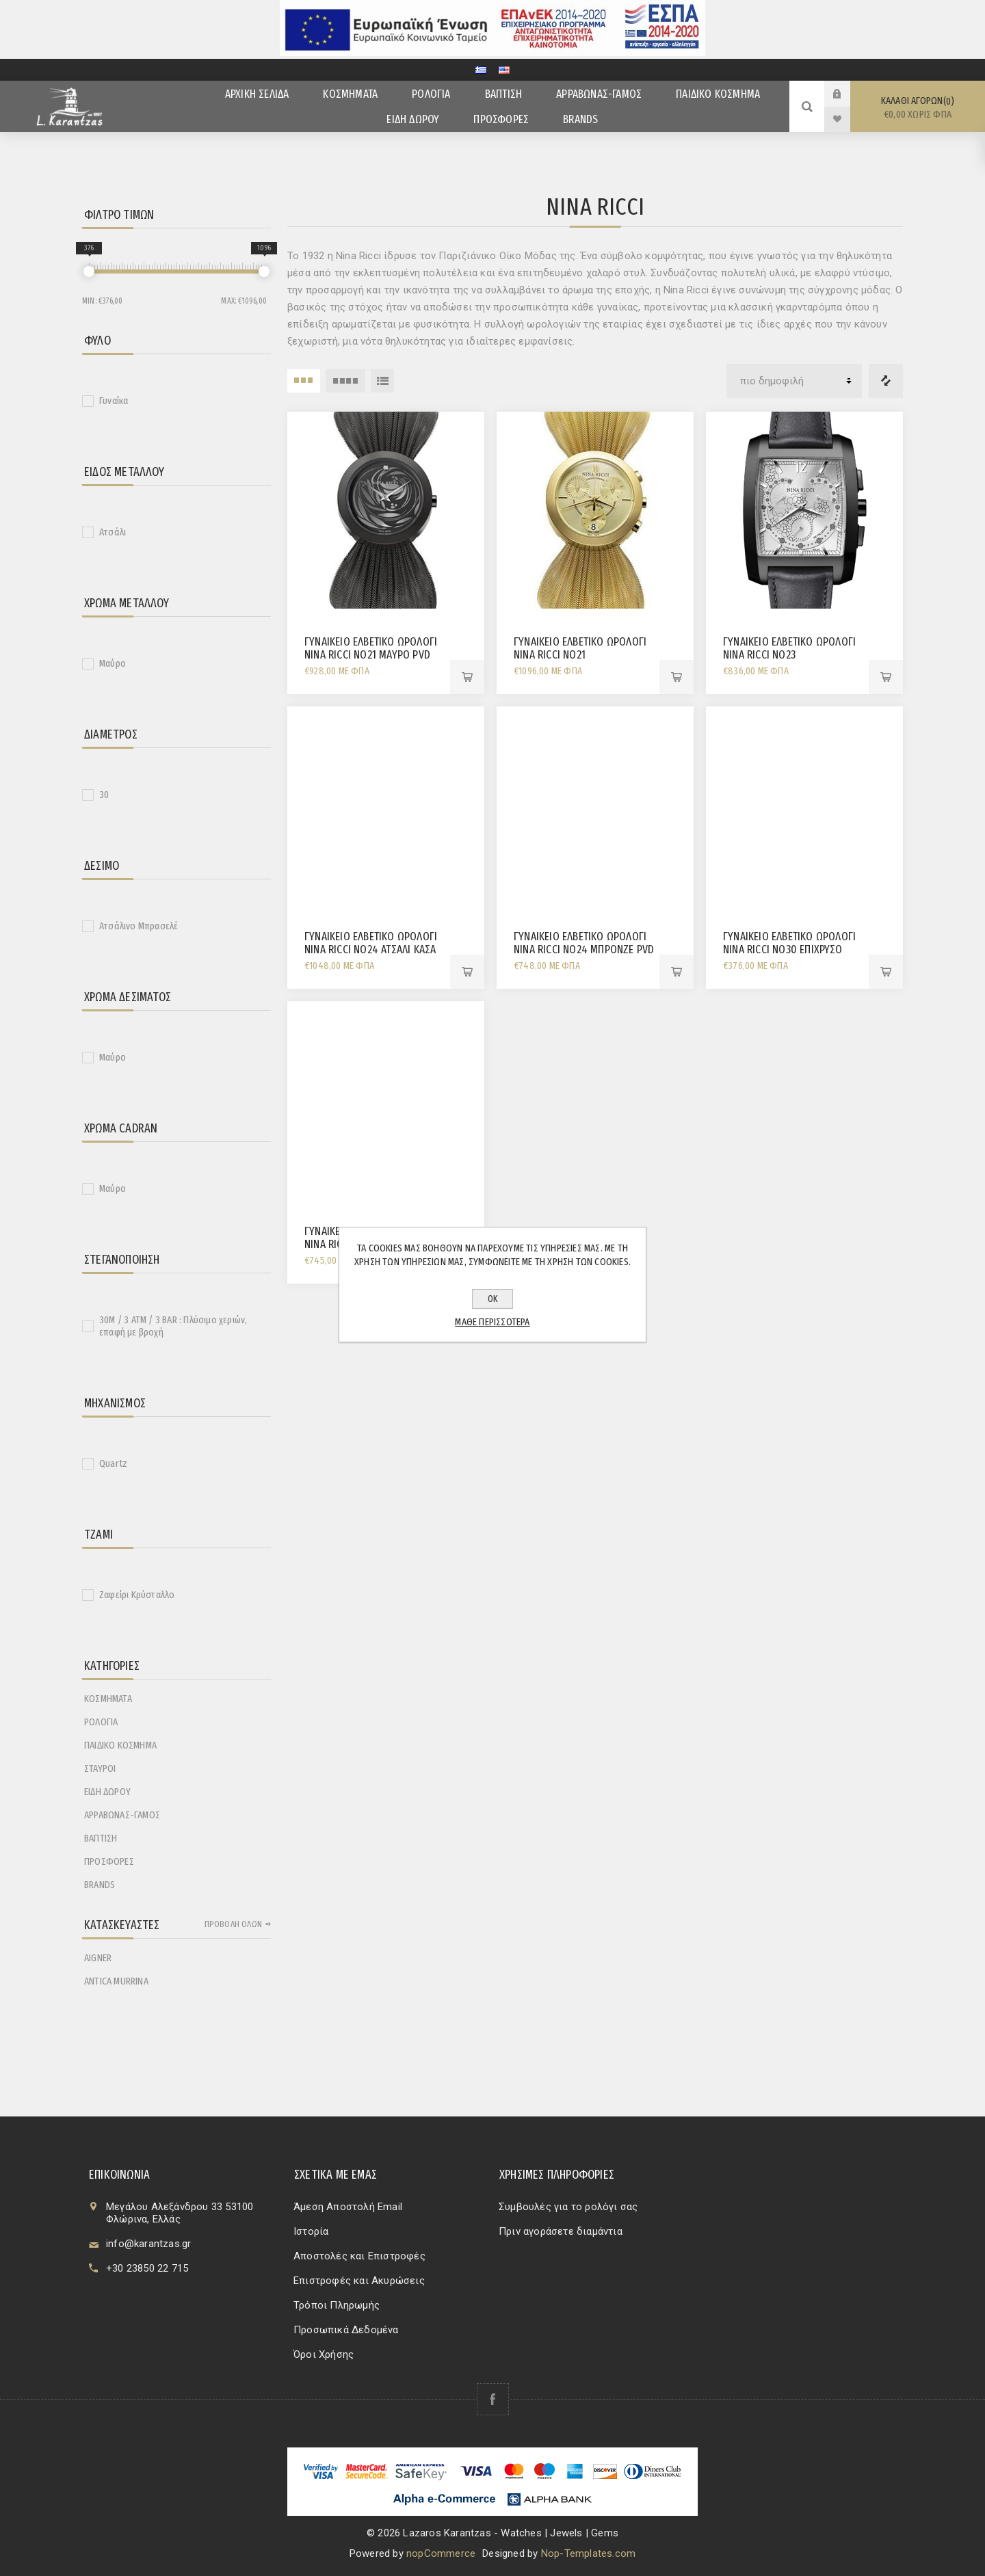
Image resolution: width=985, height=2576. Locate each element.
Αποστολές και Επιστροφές (359, 2256)
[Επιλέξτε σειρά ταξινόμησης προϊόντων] (794, 381)
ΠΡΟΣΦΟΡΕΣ (109, 1861)
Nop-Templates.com (588, 2553)
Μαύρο (112, 663)
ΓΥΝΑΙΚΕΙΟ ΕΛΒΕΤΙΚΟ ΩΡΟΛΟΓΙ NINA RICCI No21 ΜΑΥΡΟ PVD (370, 648)
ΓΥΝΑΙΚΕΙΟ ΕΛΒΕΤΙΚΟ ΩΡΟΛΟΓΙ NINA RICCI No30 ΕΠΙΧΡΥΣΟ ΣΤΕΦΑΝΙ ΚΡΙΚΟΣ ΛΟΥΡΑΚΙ (789, 949)
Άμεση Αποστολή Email (347, 2207)
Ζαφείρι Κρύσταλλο (136, 1595)
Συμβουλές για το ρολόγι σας (568, 2207)
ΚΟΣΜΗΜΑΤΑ (108, 1698)
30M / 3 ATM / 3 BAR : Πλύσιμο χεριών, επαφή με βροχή (173, 1326)
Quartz (113, 1463)
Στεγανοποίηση (122, 1259)
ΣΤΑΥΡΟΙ (100, 1768)
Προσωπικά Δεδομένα (346, 2330)
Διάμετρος (110, 734)
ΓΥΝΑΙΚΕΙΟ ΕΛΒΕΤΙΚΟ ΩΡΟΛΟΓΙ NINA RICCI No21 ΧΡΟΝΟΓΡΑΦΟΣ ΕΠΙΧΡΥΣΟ (580, 655)
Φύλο (97, 340)
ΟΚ (493, 1299)
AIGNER (97, 1958)
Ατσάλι (112, 532)
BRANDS (99, 1884)
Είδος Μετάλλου (124, 471)
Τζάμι (98, 1534)
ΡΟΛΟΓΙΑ (101, 1722)
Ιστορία (310, 2231)
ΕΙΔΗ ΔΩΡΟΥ (107, 1791)
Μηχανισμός (115, 1403)
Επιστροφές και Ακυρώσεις (359, 2280)
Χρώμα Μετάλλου (126, 603)
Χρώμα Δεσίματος (127, 997)
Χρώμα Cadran (120, 1128)
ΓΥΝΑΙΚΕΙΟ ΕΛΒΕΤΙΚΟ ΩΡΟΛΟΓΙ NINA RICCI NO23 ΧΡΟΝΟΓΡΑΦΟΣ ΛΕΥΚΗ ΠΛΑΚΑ (789, 655)
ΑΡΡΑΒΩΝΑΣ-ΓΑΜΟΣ (122, 1815)
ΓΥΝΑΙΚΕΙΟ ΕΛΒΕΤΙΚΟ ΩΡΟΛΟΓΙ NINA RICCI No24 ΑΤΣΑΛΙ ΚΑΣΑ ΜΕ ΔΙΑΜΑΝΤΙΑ (370, 949)
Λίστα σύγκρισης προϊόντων (886, 381)
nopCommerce (440, 2553)
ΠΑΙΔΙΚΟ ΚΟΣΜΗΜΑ (120, 1745)
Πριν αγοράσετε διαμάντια (560, 2231)
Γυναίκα (113, 401)
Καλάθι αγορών (918, 107)
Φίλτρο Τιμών (119, 214)
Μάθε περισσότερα (492, 1322)
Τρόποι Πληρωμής (336, 2305)
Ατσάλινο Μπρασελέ (138, 926)
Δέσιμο (101, 865)
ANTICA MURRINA (116, 1981)
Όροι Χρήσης (323, 2354)
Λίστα (382, 381)
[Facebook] (493, 2399)
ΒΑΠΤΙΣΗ (100, 1838)
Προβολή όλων (233, 1924)
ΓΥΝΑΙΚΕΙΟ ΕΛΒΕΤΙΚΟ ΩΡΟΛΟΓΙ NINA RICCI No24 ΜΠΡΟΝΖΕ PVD (584, 943)
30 (104, 794)
